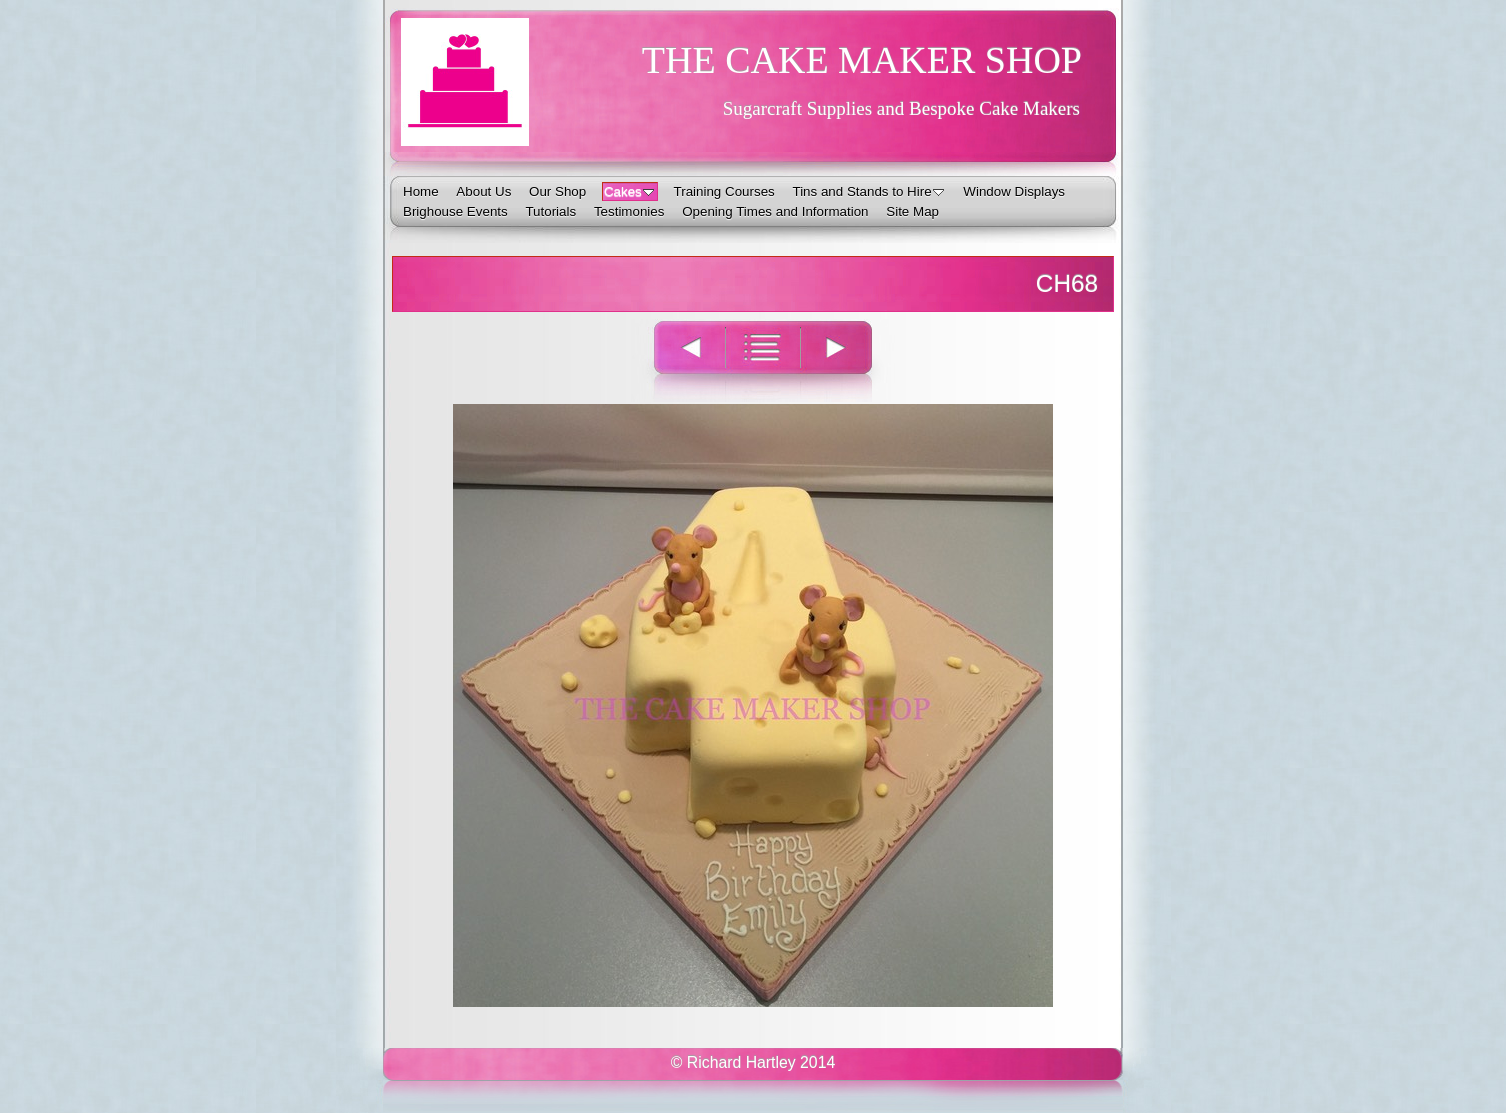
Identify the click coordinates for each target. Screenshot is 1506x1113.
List (762, 360)
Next (847, 360)
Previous (678, 360)
